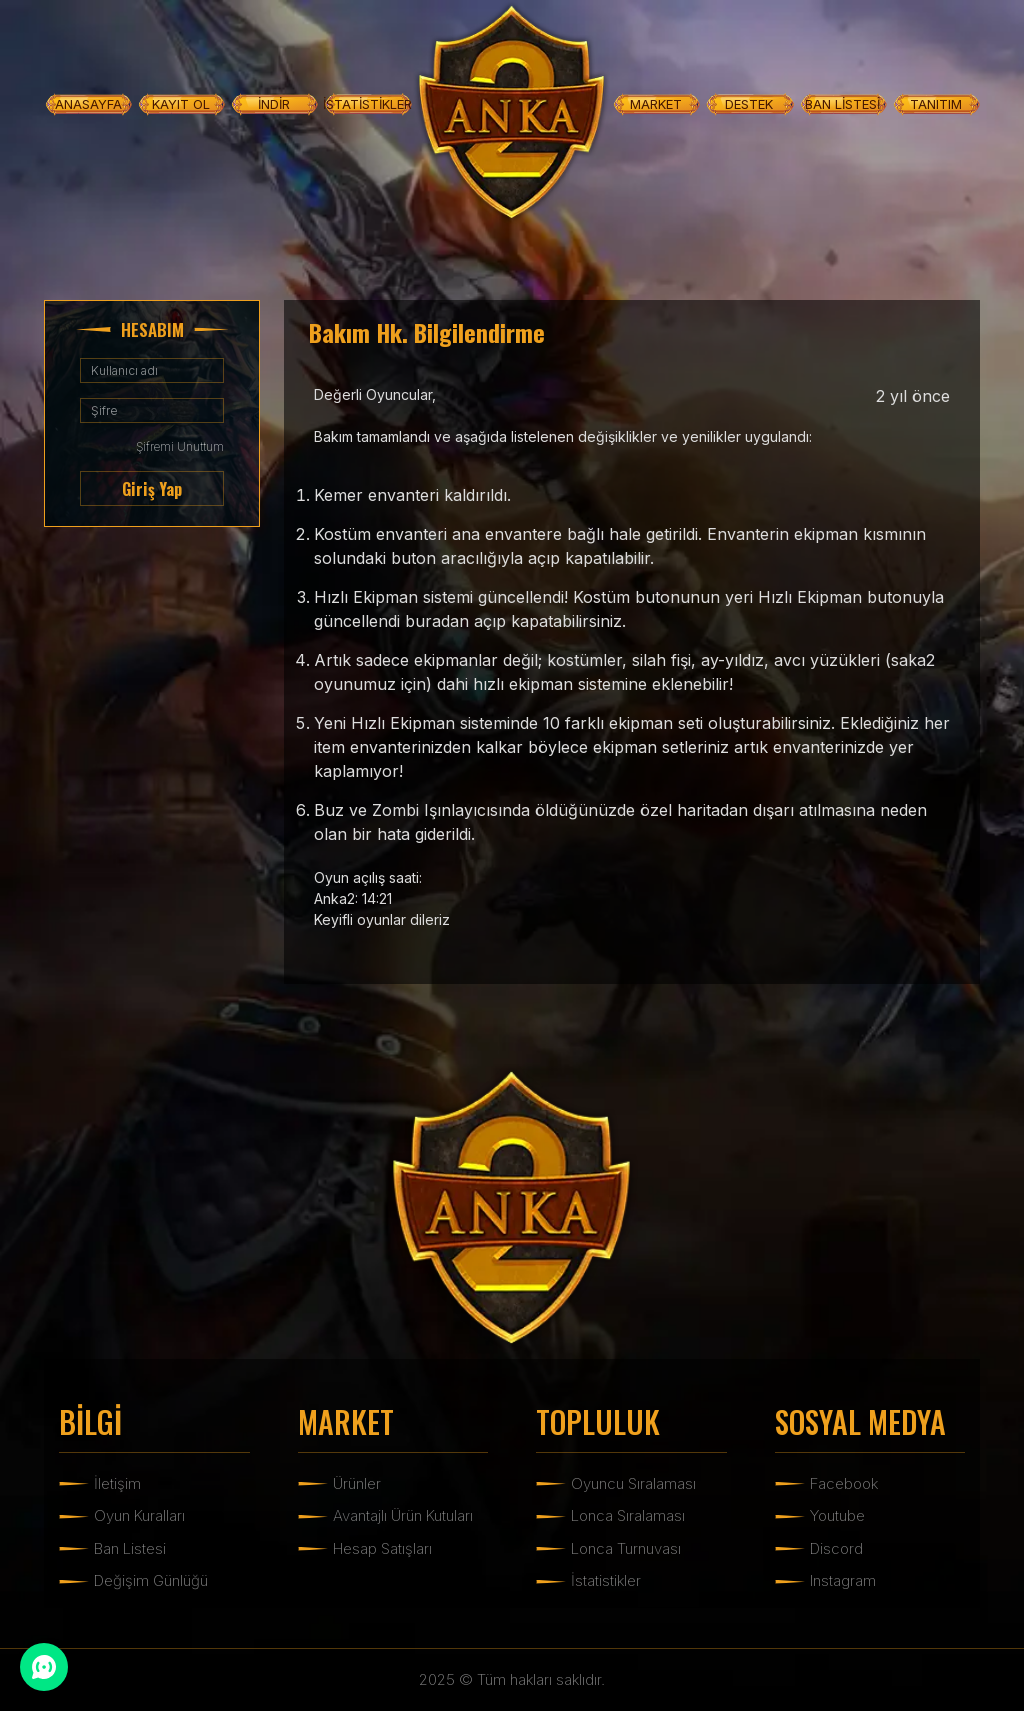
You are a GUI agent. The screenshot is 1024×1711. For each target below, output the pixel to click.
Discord (836, 1548)
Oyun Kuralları (139, 1515)
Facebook (844, 1483)
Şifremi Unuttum (180, 446)
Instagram (843, 1580)
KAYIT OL (181, 104)
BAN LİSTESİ (842, 104)
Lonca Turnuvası (626, 1548)
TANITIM (936, 104)
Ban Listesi (130, 1548)
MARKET (656, 104)
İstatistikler (606, 1580)
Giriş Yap (152, 489)
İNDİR (274, 104)
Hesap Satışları (382, 1548)
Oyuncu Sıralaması (633, 1483)
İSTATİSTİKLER (367, 104)
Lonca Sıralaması (628, 1515)
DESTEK (749, 104)
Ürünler (357, 1483)
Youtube (837, 1515)
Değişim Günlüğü (151, 1580)
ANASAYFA (88, 104)
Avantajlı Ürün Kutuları (403, 1515)
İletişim (117, 1483)
